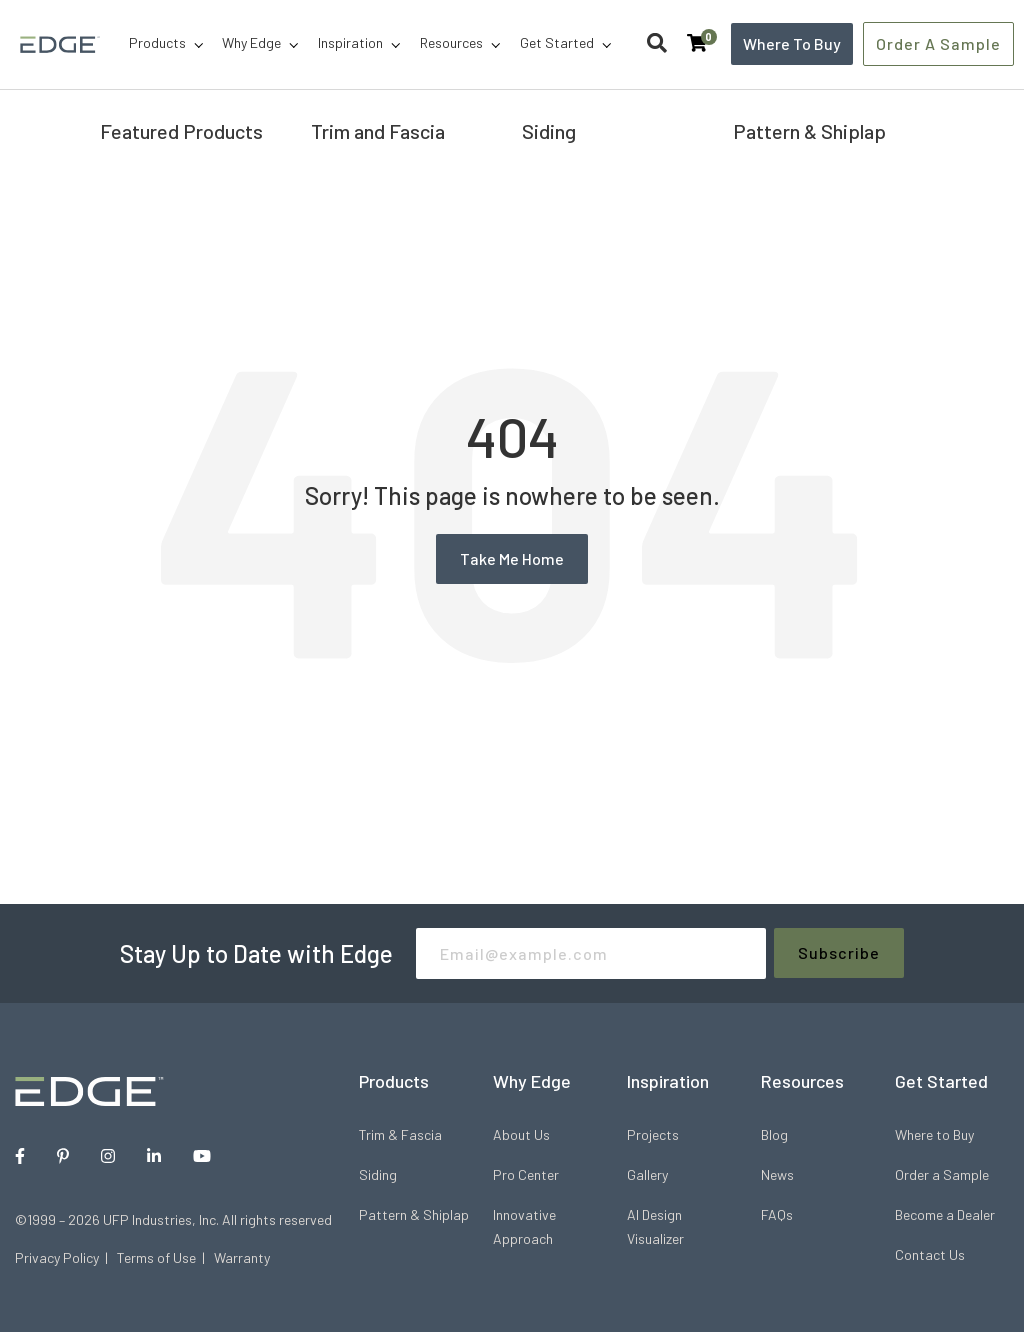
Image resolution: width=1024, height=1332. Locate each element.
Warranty (242, 1257)
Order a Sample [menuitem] (942, 1174)
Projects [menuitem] (653, 1134)
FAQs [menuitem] (777, 1214)
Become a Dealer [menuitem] (945, 1214)
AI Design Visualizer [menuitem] (655, 1226)
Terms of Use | (165, 1257)
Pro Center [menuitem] (526, 1174)
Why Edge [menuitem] (251, 42)
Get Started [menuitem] (557, 42)
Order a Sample (938, 43)
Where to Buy (792, 43)
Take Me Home (512, 558)
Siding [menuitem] (378, 1174)
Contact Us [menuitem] (930, 1254)
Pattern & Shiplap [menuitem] (414, 1214)
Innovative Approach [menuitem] (524, 1226)
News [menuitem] (777, 1174)
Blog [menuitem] (774, 1134)
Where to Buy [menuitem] (934, 1134)
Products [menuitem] (157, 42)
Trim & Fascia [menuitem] (400, 1134)
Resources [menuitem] (451, 42)
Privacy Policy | (66, 1257)
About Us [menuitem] (521, 1134)
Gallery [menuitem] (647, 1174)
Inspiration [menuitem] (350, 42)
